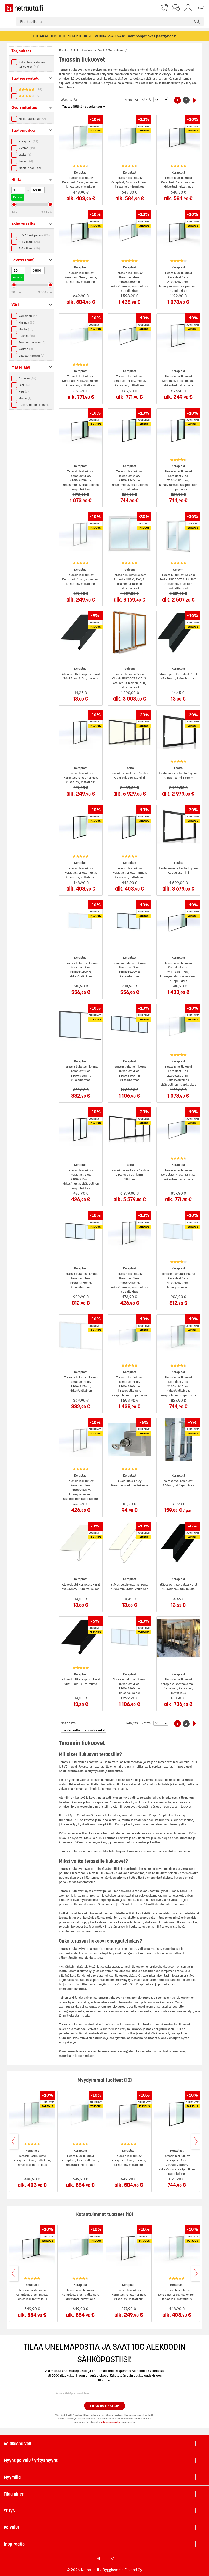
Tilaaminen (14, 2494)
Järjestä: (69, 100)
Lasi (24, 385)
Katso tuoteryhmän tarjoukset (32, 64)
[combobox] (110, 21)
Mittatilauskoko (32, 119)
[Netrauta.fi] (24, 8)
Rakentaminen (84, 50)
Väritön (26, 349)
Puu (24, 391)
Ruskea (27, 336)
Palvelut (11, 2527)
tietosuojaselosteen (111, 2422)
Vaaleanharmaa (31, 356)
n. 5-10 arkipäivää (34, 235)
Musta (26, 329)
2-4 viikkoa (29, 242)
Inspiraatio (14, 2544)
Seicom (26, 161)
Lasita (25, 155)
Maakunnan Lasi (32, 168)
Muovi (25, 398)
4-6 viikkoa (29, 248)
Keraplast (28, 141)
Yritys (9, 2511)
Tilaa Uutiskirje (104, 2406)
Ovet (101, 50)
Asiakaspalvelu (18, 2444)
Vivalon (27, 148)
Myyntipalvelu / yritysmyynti (31, 2460)
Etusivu (64, 50)
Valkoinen (28, 316)
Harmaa (27, 322)
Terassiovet (116, 50)
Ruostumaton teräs (34, 405)
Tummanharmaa (32, 342)
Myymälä (12, 2477)
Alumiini (27, 378)
